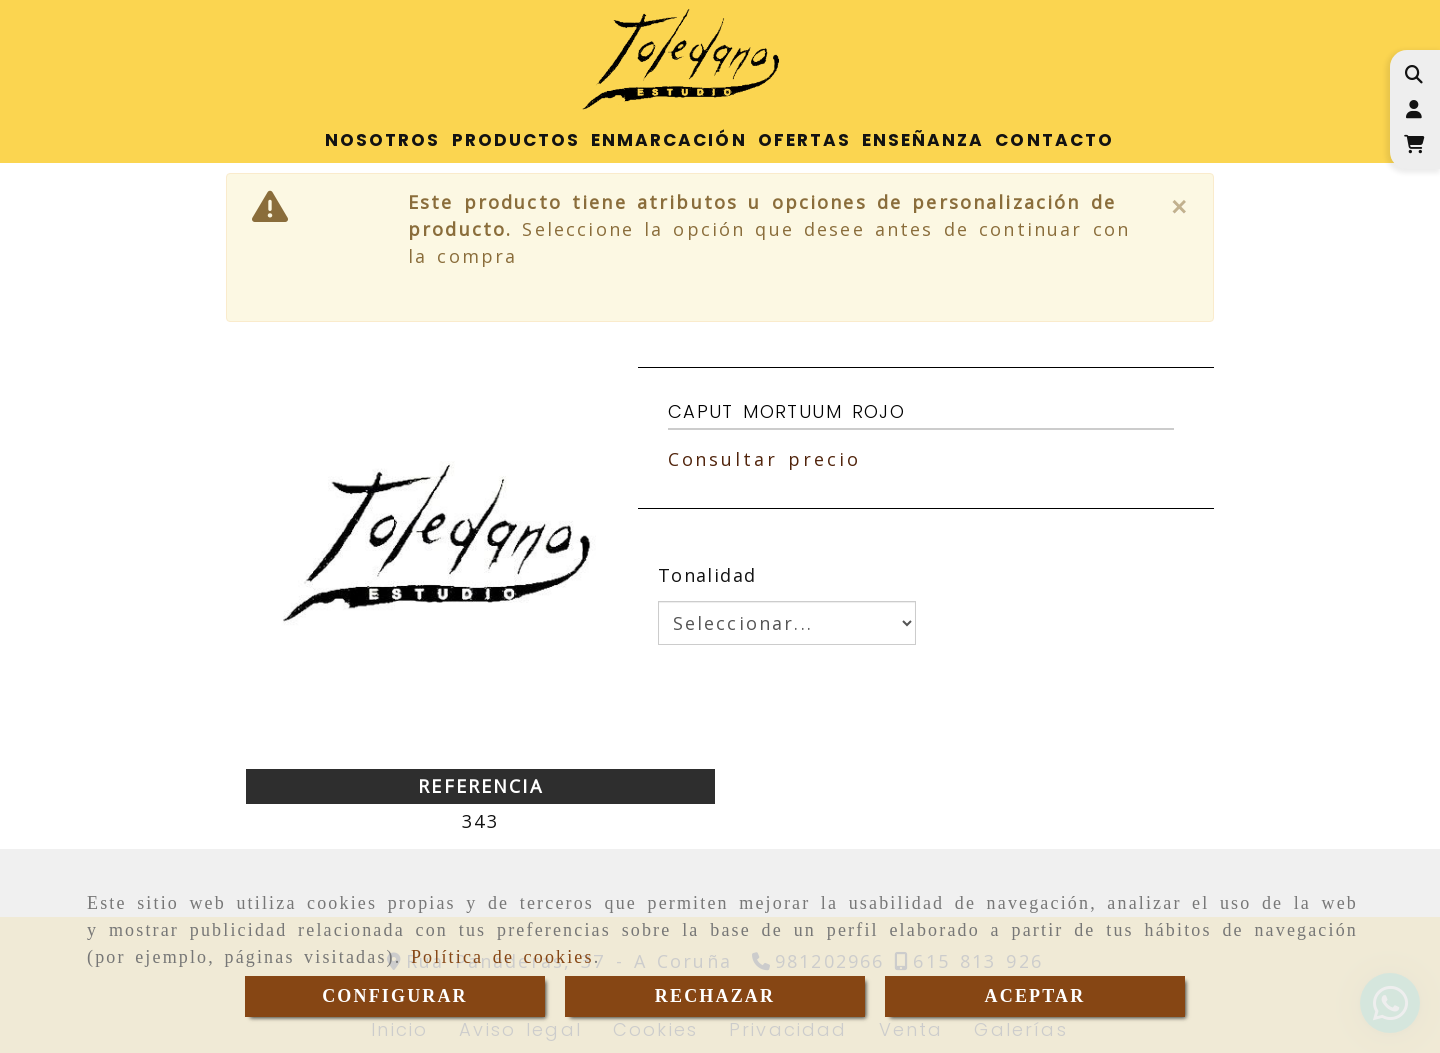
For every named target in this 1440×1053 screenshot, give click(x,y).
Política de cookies (502, 957)
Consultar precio (764, 459)
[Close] (1180, 207)
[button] (1413, 109)
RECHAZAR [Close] (715, 996)
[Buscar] (1413, 74)
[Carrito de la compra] (1413, 144)
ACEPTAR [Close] (1035, 996)
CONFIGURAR (395, 996)
